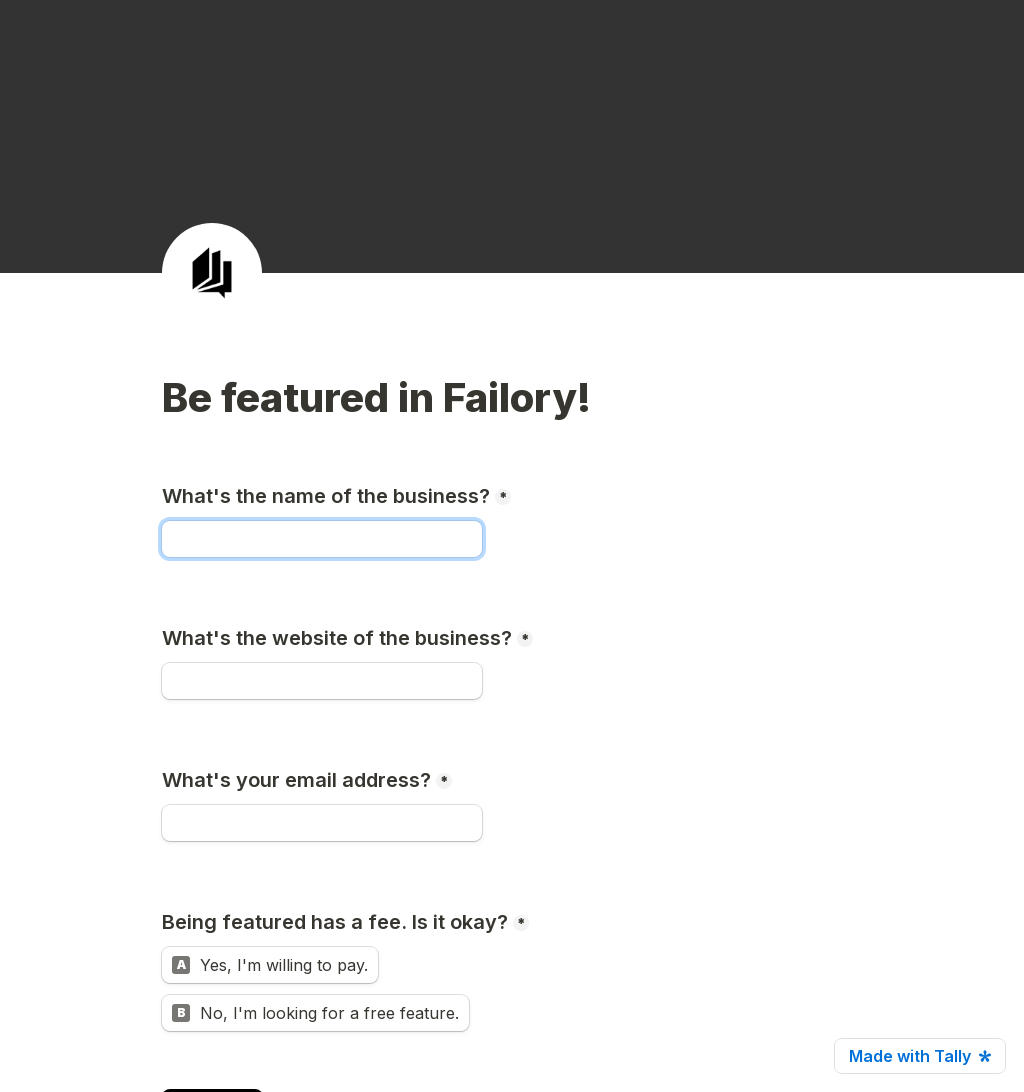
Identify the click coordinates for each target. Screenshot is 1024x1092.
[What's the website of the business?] (322, 681)
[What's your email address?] (322, 823)
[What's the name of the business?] (322, 539)
